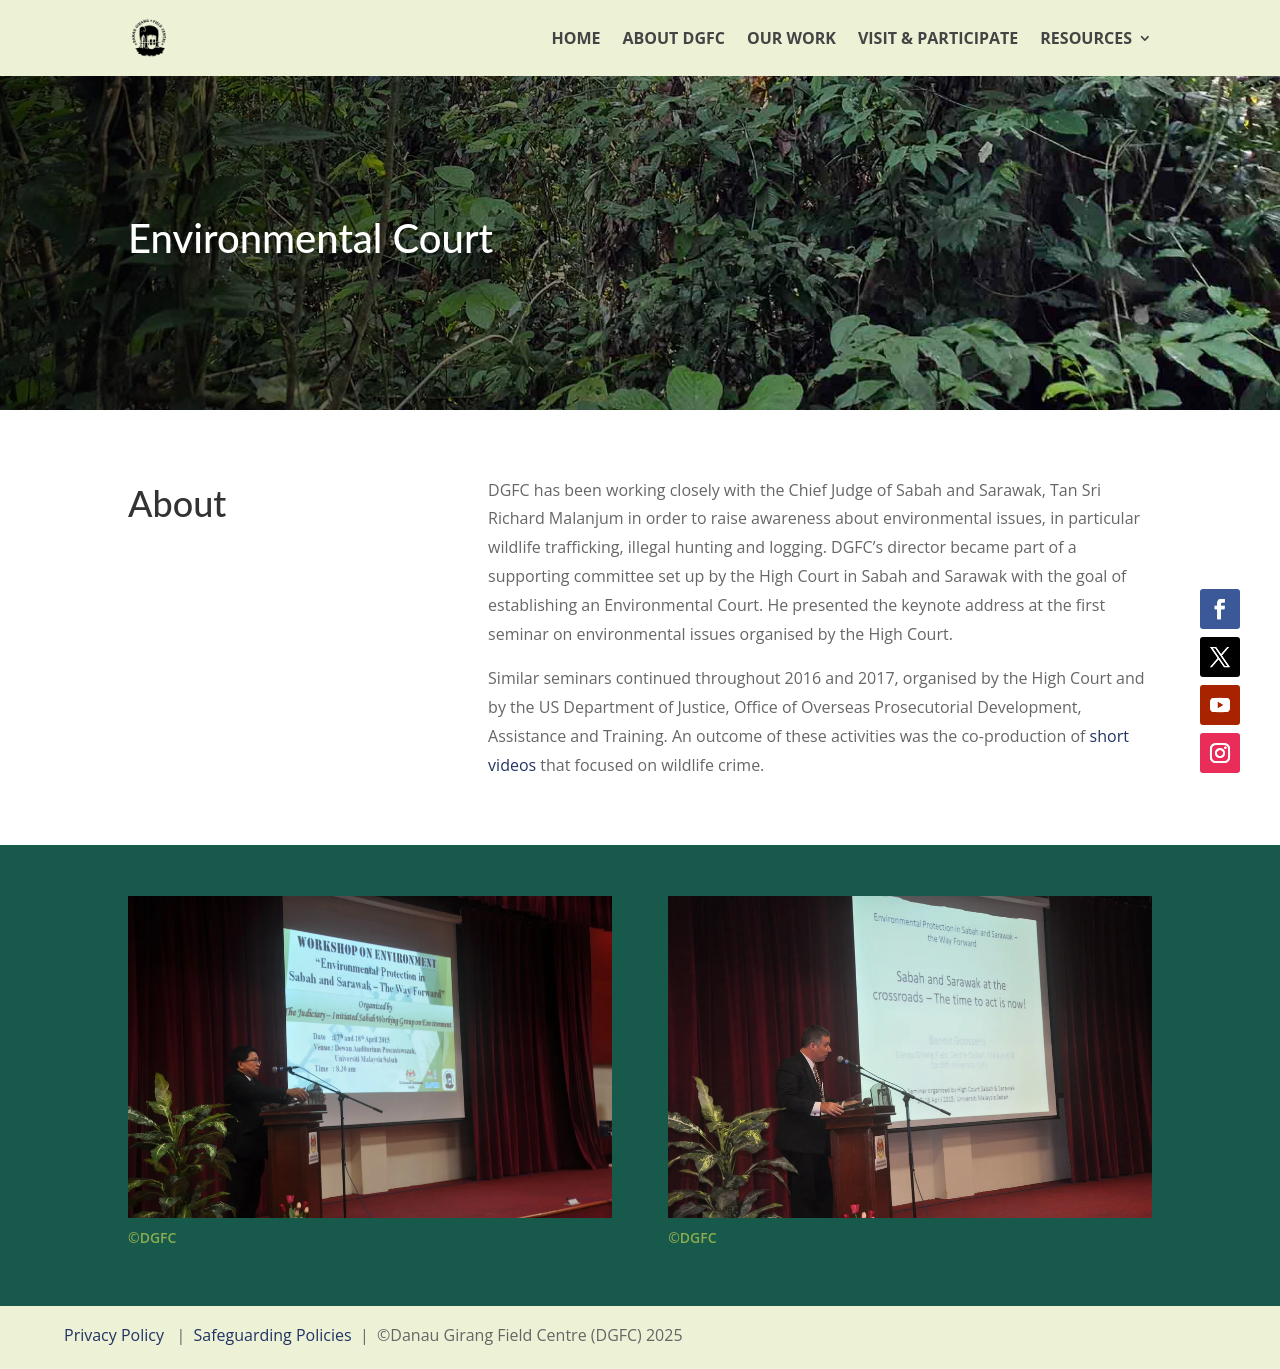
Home (575, 38)
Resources (1086, 38)
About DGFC (674, 38)
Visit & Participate (938, 38)
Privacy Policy (114, 1335)
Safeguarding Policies (273, 1335)
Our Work (791, 38)
